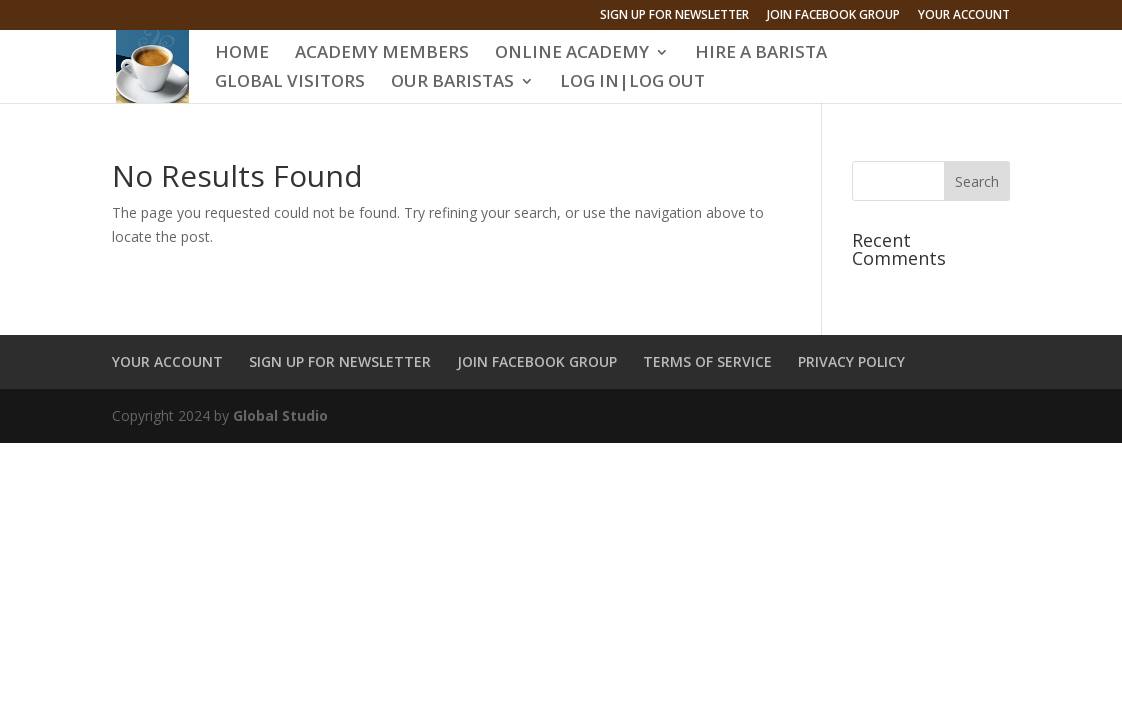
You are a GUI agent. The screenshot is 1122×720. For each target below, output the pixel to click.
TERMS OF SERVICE (707, 361)
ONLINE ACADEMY (572, 54)
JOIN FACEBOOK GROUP (833, 16)
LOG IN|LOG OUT (632, 83)
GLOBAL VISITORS (290, 83)
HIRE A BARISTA (761, 54)
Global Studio (280, 415)
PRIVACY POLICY (851, 361)
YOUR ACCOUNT (964, 16)
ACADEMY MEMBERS (382, 54)
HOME (242, 54)
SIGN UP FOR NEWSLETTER (674, 16)
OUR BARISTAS (452, 83)
